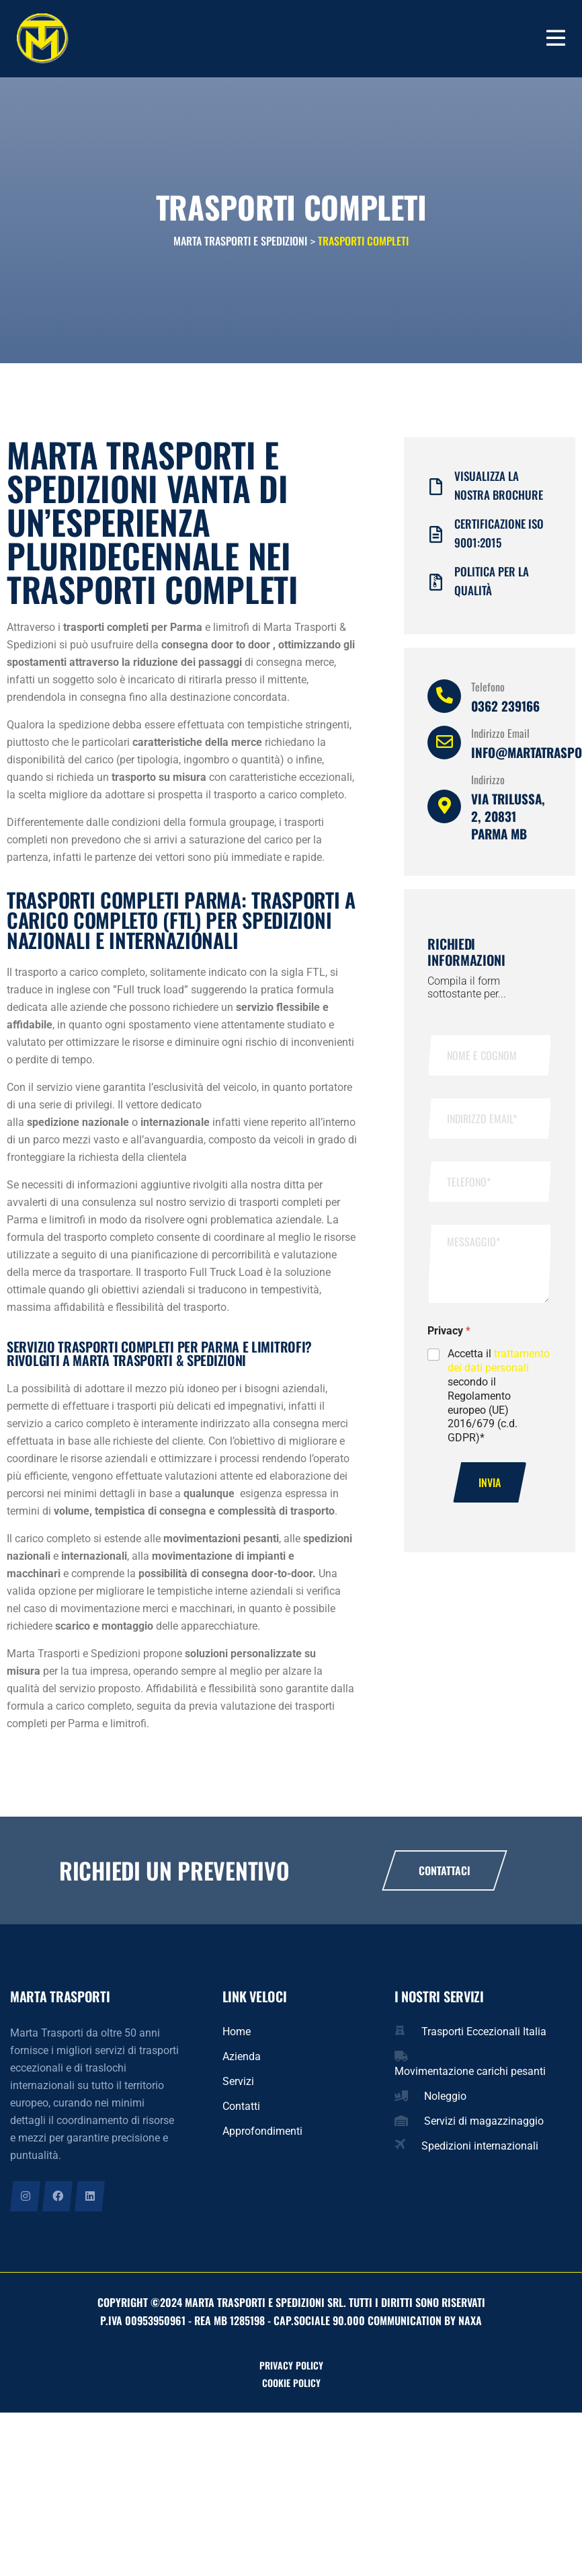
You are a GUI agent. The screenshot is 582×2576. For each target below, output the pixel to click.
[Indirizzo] (444, 810)
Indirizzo (488, 783)
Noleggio (445, 2099)
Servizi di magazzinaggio (484, 2124)
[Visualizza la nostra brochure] (435, 490)
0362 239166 (505, 708)
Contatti (241, 2109)
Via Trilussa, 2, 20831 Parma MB (508, 819)
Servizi (238, 2084)
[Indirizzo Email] (444, 746)
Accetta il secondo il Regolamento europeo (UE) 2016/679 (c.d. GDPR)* (499, 1399)
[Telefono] (444, 699)
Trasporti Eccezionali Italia (483, 2035)
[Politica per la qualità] (435, 585)
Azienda (241, 2059)
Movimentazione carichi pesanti (470, 2074)
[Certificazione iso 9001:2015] (435, 537)
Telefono (488, 690)
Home (236, 2035)
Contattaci (444, 1874)
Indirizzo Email (500, 736)
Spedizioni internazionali (479, 2149)
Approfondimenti (262, 2134)
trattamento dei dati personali (499, 1364)
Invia (490, 1486)
